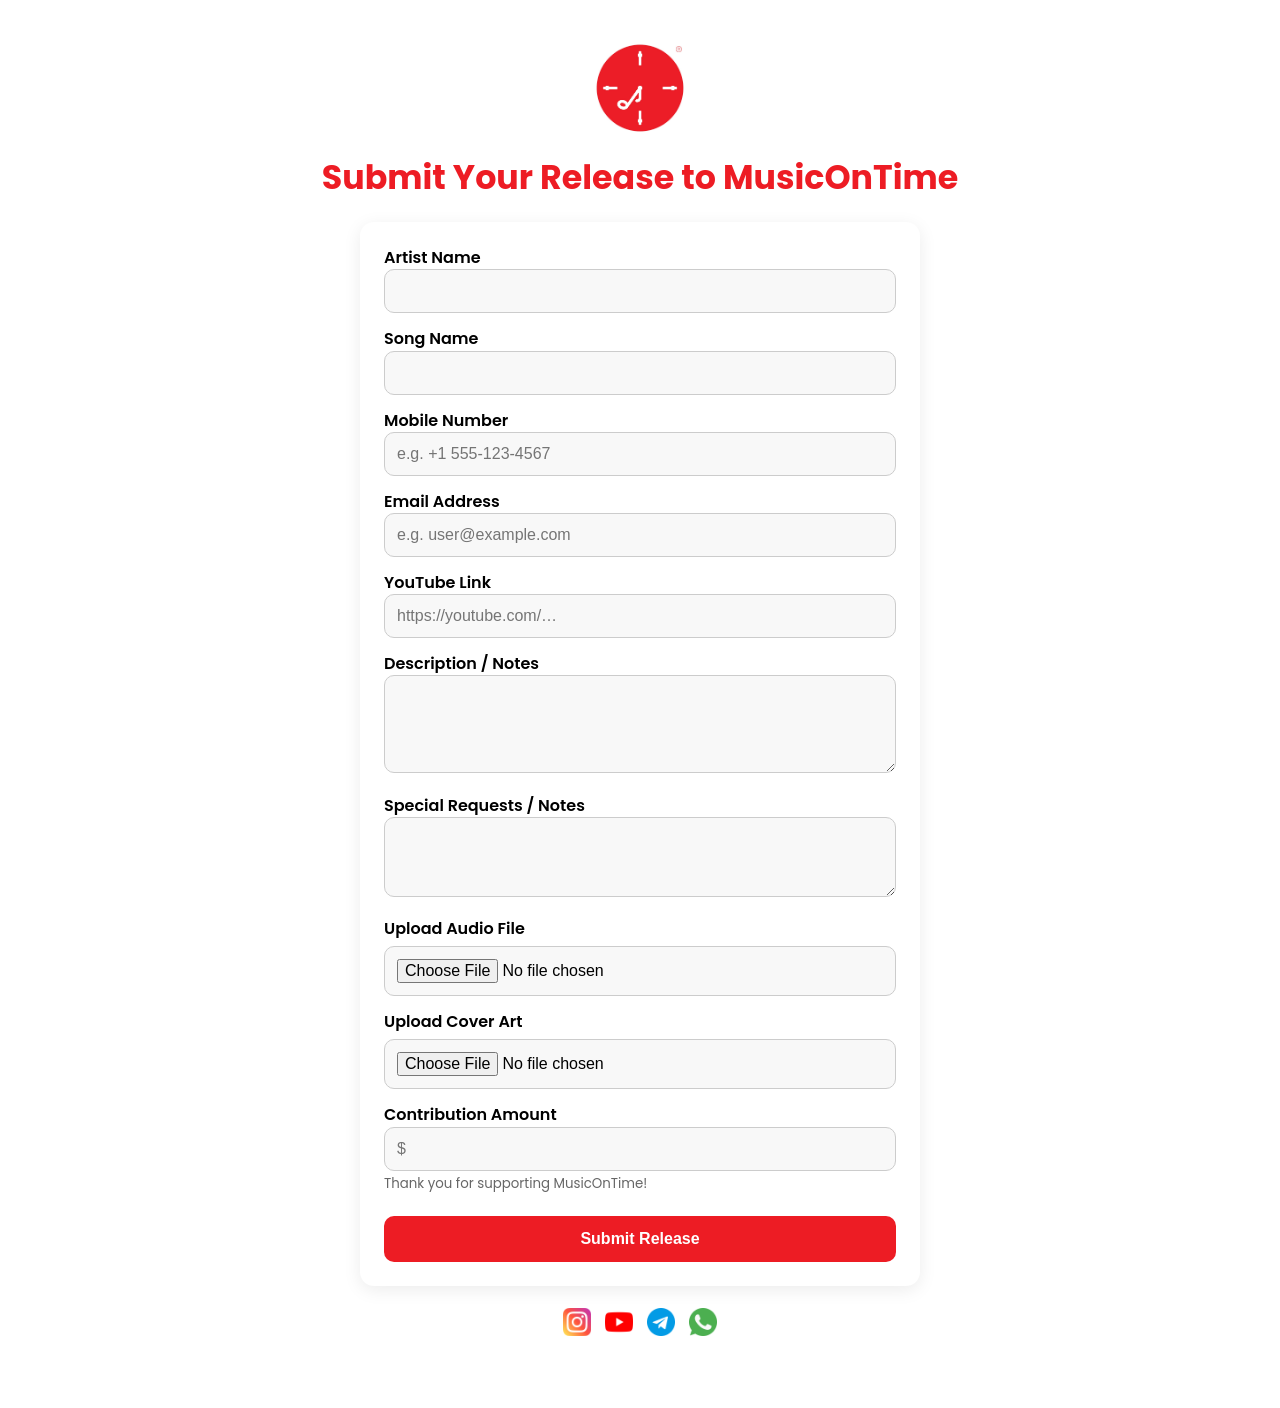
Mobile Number (446, 420)
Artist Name (432, 257)
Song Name (431, 338)
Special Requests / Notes (484, 821)
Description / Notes (461, 663)
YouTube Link (437, 582)
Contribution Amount (470, 1142)
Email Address (442, 501)
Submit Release (639, 1266)
